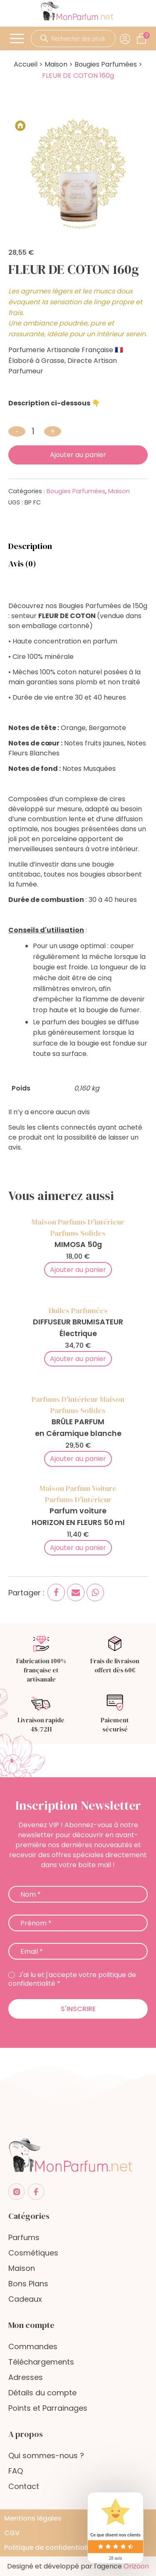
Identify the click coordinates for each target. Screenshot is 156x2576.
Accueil (25, 64)
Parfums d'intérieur (91, 1222)
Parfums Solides (78, 1233)
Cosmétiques (33, 2253)
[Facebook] (56, 1592)
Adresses (25, 2377)
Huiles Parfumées (78, 1310)
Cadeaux (25, 2299)
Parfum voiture (91, 1488)
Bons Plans (28, 2283)
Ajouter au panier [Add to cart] (78, 1269)
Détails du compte (42, 2392)
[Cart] (146, 35)
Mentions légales (33, 2518)
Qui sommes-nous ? (46, 2455)
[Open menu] (18, 39)
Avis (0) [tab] (22, 563)
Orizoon (136, 2566)
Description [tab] (30, 546)
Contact (23, 2486)
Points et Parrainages (47, 2408)
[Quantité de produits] (34, 431)
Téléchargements (41, 2362)
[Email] (75, 1592)
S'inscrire (78, 2009)
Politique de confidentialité (49, 2547)
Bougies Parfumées (105, 64)
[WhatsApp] (95, 1592)
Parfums (24, 2237)
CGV (12, 2533)
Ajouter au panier (78, 455)
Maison (56, 64)
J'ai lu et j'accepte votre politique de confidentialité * (72, 1979)
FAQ (15, 2471)
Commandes (32, 2346)
